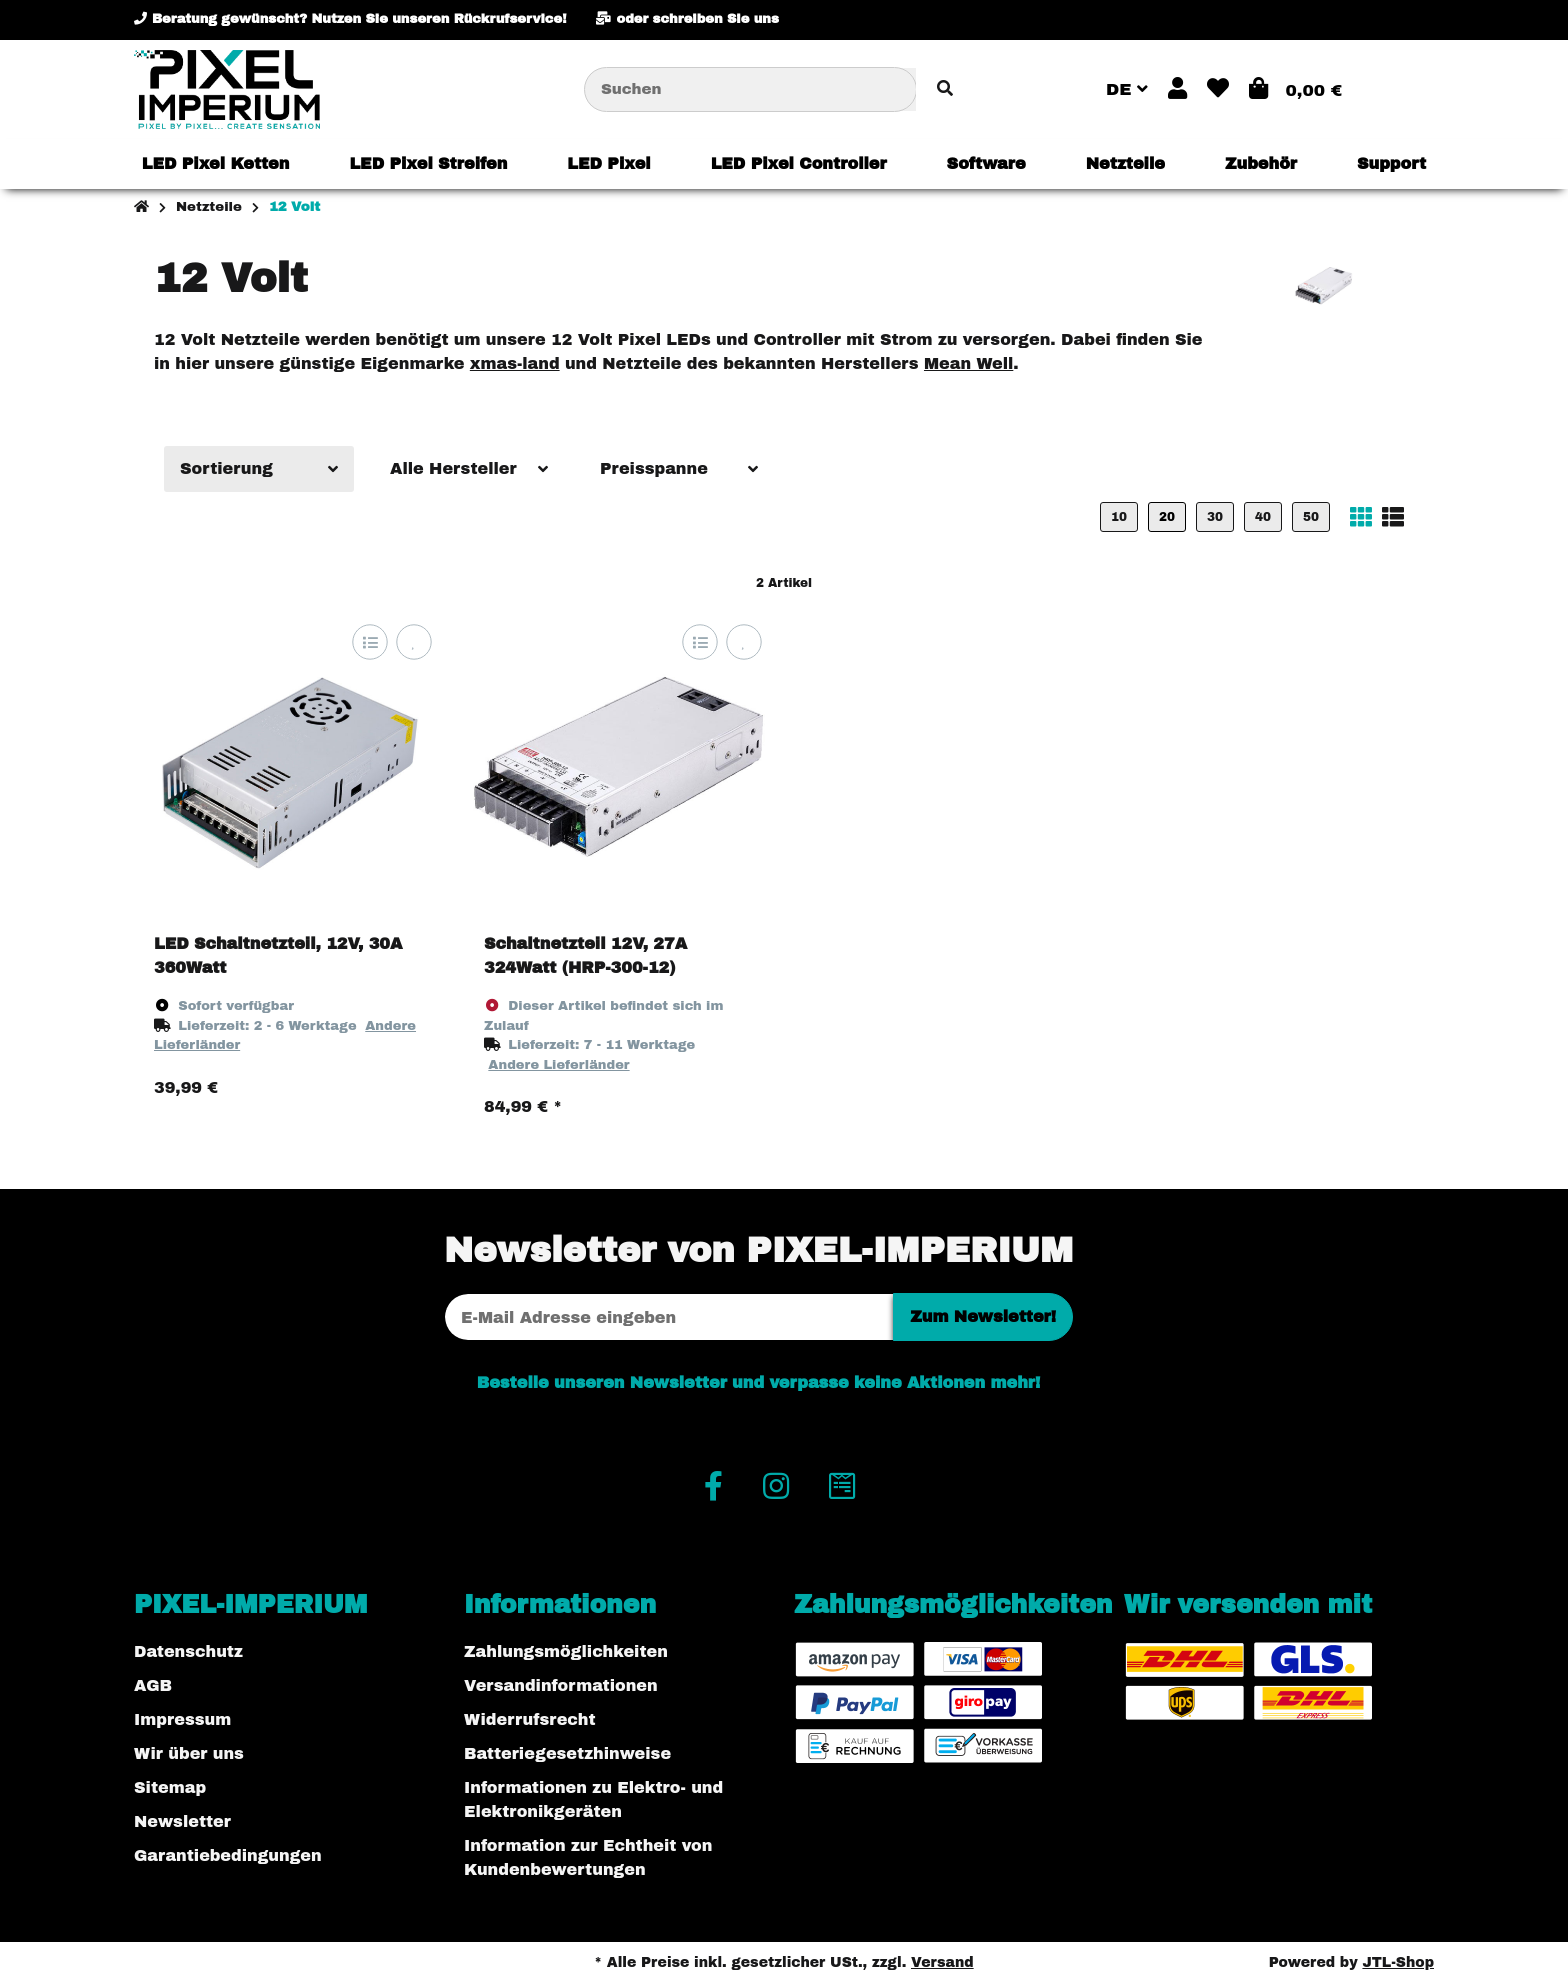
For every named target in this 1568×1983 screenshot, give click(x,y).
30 (1215, 517)
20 (1167, 517)
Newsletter (182, 1821)
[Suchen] (750, 89)
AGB (153, 1685)
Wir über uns (189, 1753)
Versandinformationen (561, 1685)
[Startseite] (141, 207)
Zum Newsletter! (983, 1316)
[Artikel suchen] (945, 89)
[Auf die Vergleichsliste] (369, 642)
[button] (1177, 89)
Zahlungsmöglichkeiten (566, 1651)
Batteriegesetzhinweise (567, 1753)
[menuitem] (216, 164)
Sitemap (170, 1787)
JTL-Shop (1398, 1962)
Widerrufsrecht (530, 1719)
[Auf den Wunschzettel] (413, 642)
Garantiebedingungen (228, 1855)
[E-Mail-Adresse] (669, 1317)
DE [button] (1127, 89)
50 (1311, 517)
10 (1119, 517)
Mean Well (968, 363)
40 (1263, 517)
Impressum (182, 1719)
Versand (942, 1962)
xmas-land (515, 363)
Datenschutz (188, 1651)
